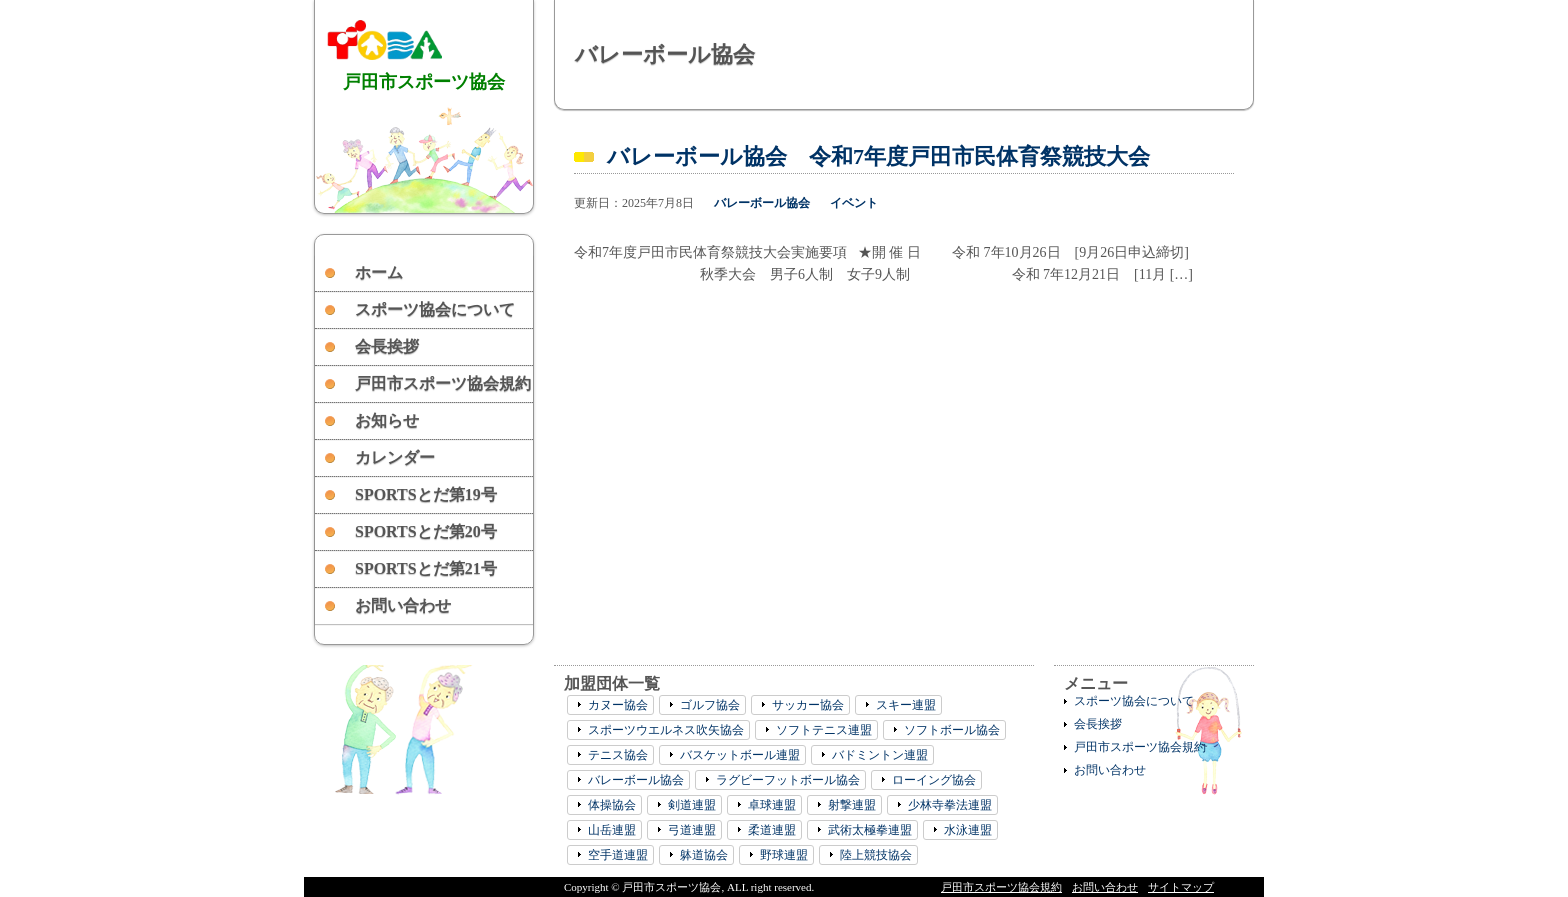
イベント (854, 203)
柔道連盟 (772, 830)
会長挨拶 (387, 346)
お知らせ (387, 420)
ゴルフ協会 (710, 705)
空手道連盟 (618, 855)
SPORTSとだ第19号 (426, 494)
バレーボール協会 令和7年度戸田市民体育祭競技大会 (878, 156)
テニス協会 (618, 755)
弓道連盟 (692, 830)
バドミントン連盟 (880, 755)
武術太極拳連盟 (870, 830)
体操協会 (612, 805)
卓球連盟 (772, 805)
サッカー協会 (808, 705)
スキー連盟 (906, 705)
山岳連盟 (612, 830)
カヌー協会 (618, 705)
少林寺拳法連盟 (950, 805)
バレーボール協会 (762, 203)
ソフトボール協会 (952, 730)
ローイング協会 (934, 780)
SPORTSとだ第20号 (426, 531)
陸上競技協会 (876, 855)
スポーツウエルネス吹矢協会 (666, 730)
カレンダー (395, 457)
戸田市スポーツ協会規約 (443, 383)
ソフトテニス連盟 (824, 730)
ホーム (379, 272)
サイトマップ (1181, 887)
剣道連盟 (692, 805)
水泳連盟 (968, 830)
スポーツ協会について (435, 309)
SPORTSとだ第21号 (426, 568)
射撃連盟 (852, 805)
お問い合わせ (403, 605)
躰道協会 (704, 855)
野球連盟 (784, 855)
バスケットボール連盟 (740, 755)
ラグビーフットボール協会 (788, 780)
